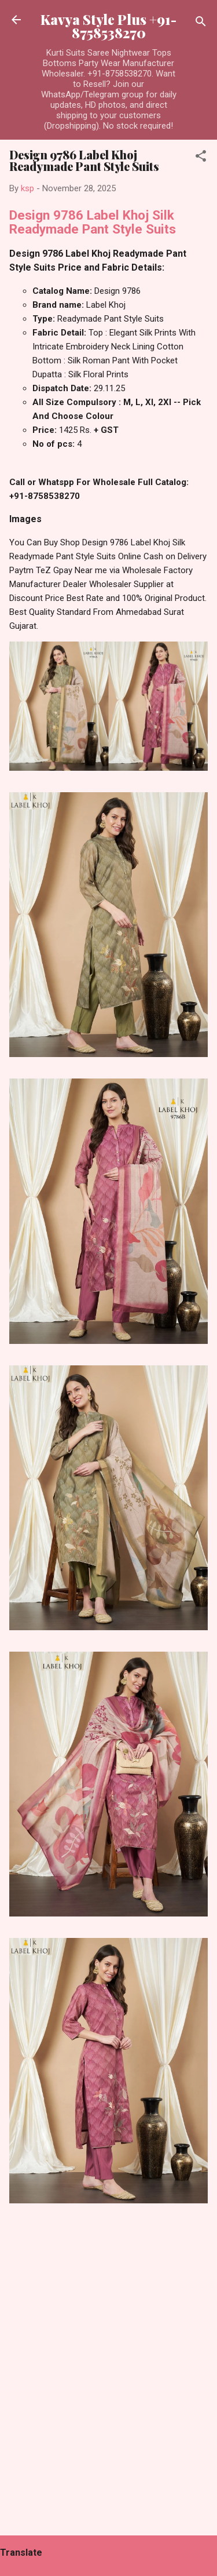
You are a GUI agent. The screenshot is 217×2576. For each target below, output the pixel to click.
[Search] (201, 23)
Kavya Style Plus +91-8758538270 (108, 26)
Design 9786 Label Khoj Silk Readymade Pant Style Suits (92, 221)
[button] (201, 158)
